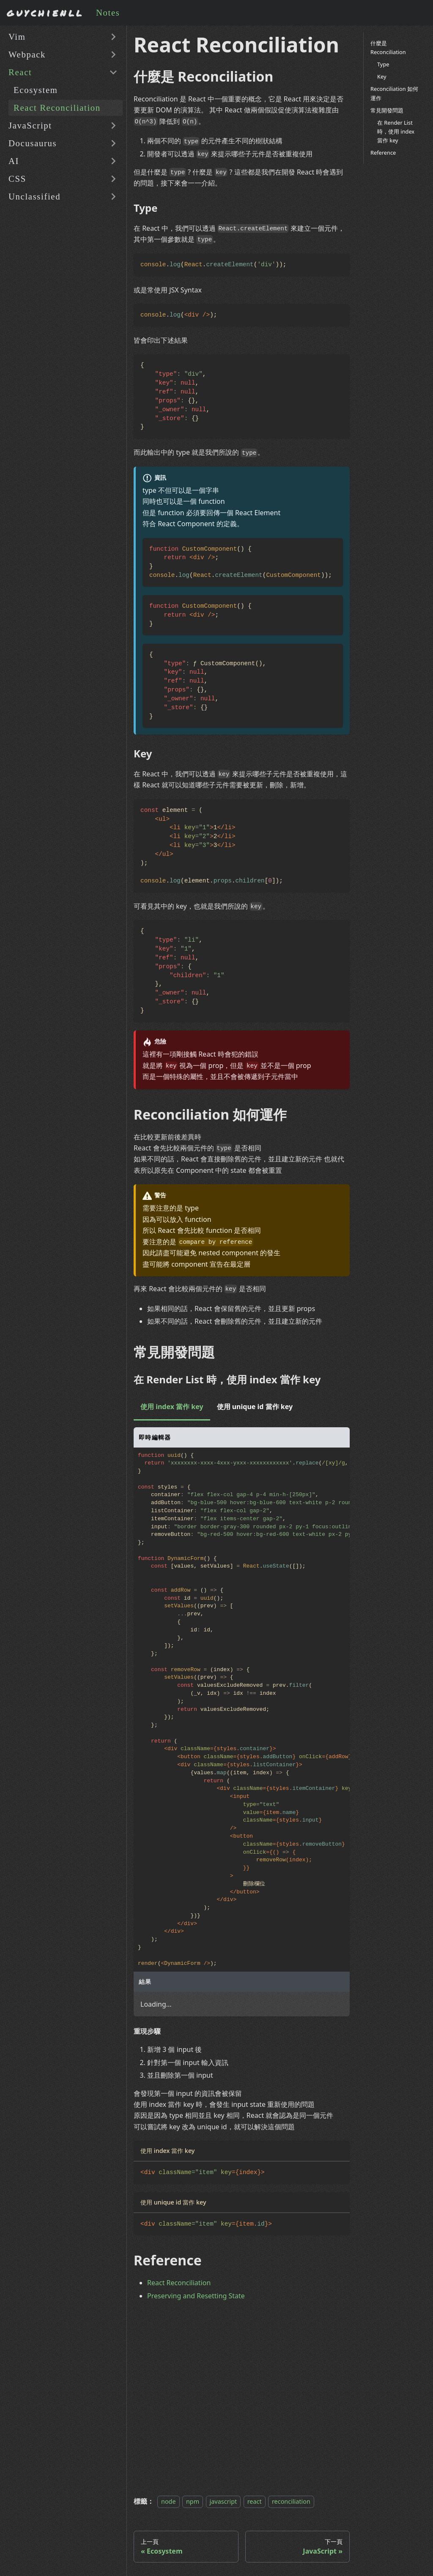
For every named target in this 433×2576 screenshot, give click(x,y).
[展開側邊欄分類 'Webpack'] (113, 54)
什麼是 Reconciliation (388, 47)
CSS (17, 178)
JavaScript (30, 125)
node (168, 2501)
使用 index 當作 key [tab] (171, 1406)
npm (192, 2501)
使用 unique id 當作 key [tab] (255, 1406)
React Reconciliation (57, 107)
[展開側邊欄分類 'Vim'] (113, 37)
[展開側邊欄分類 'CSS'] (113, 179)
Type (383, 64)
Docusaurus (32, 143)
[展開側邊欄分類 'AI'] (113, 161)
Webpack (27, 54)
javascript (223, 2501)
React (20, 72)
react (254, 2501)
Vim (17, 36)
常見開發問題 (386, 110)
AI (13, 161)
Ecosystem (36, 90)
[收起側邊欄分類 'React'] (113, 72)
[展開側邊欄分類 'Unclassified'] (113, 196)
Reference (383, 152)
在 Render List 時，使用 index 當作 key (395, 131)
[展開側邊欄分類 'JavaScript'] (113, 125)
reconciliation (291, 2501)
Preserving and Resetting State (196, 2295)
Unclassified (34, 196)
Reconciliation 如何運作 (394, 93)
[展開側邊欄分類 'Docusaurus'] (113, 143)
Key (381, 76)
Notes (108, 12)
